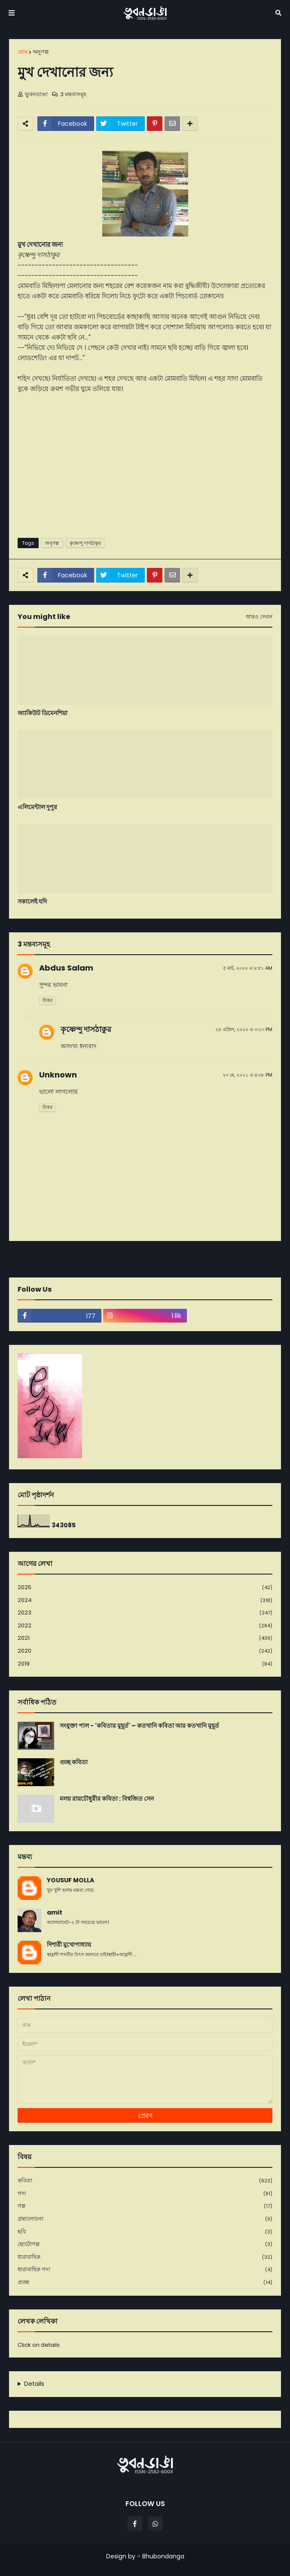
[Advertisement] (145, 465)
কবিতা (145, 2180)
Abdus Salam (66, 967)
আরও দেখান (259, 616)
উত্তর (47, 1000)
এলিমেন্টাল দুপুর (37, 807)
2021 (145, 1638)
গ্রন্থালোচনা (145, 2219)
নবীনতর (22, 1258)
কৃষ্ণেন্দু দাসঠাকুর (85, 543)
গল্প (145, 2206)
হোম (22, 52)
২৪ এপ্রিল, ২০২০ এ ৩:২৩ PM (243, 1029)
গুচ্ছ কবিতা (74, 1762)
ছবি (145, 2231)
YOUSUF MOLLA (70, 1880)
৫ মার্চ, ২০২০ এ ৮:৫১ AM (247, 968)
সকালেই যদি (32, 902)
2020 (145, 1651)
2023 (145, 1612)
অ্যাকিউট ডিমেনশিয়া (42, 713)
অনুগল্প (41, 52)
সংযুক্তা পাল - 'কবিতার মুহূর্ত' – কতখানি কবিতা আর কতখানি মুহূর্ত (139, 1726)
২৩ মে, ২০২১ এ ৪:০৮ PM (247, 1074)
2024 (145, 1600)
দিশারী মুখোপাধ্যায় (69, 1945)
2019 (145, 1664)
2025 (145, 1587)
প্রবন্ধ (145, 2282)
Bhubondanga (163, 2556)
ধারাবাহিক (145, 2257)
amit (54, 1912)
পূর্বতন (270, 1258)
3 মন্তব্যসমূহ (73, 94)
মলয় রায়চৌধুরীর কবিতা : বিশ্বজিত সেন (107, 1799)
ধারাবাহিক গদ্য (145, 2269)
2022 (145, 1625)
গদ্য (145, 2193)
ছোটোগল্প (145, 2244)
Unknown (58, 1074)
